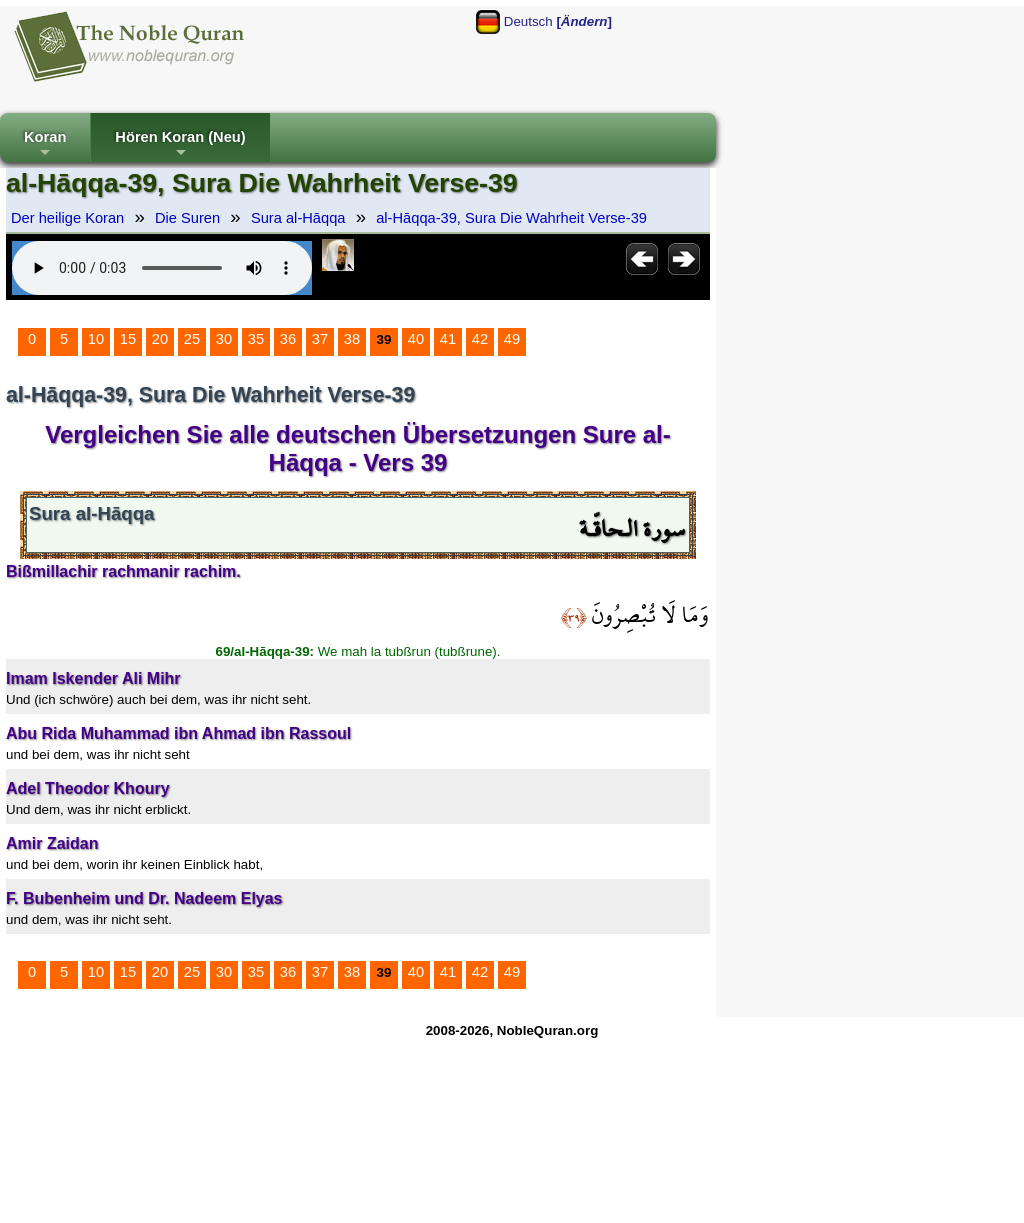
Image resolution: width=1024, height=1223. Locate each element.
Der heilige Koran (67, 218)
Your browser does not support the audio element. (162, 268)
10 (96, 339)
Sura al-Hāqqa (298, 218)
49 (512, 339)
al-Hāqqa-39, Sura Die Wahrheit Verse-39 (511, 218)
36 (288, 339)
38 (352, 339)
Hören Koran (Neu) (180, 145)
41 (448, 339)
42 (480, 339)
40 (416, 339)
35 (256, 339)
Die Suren (187, 218)
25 (192, 339)
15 (128, 339)
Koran (45, 145)
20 (160, 339)
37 (320, 339)
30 (224, 339)
